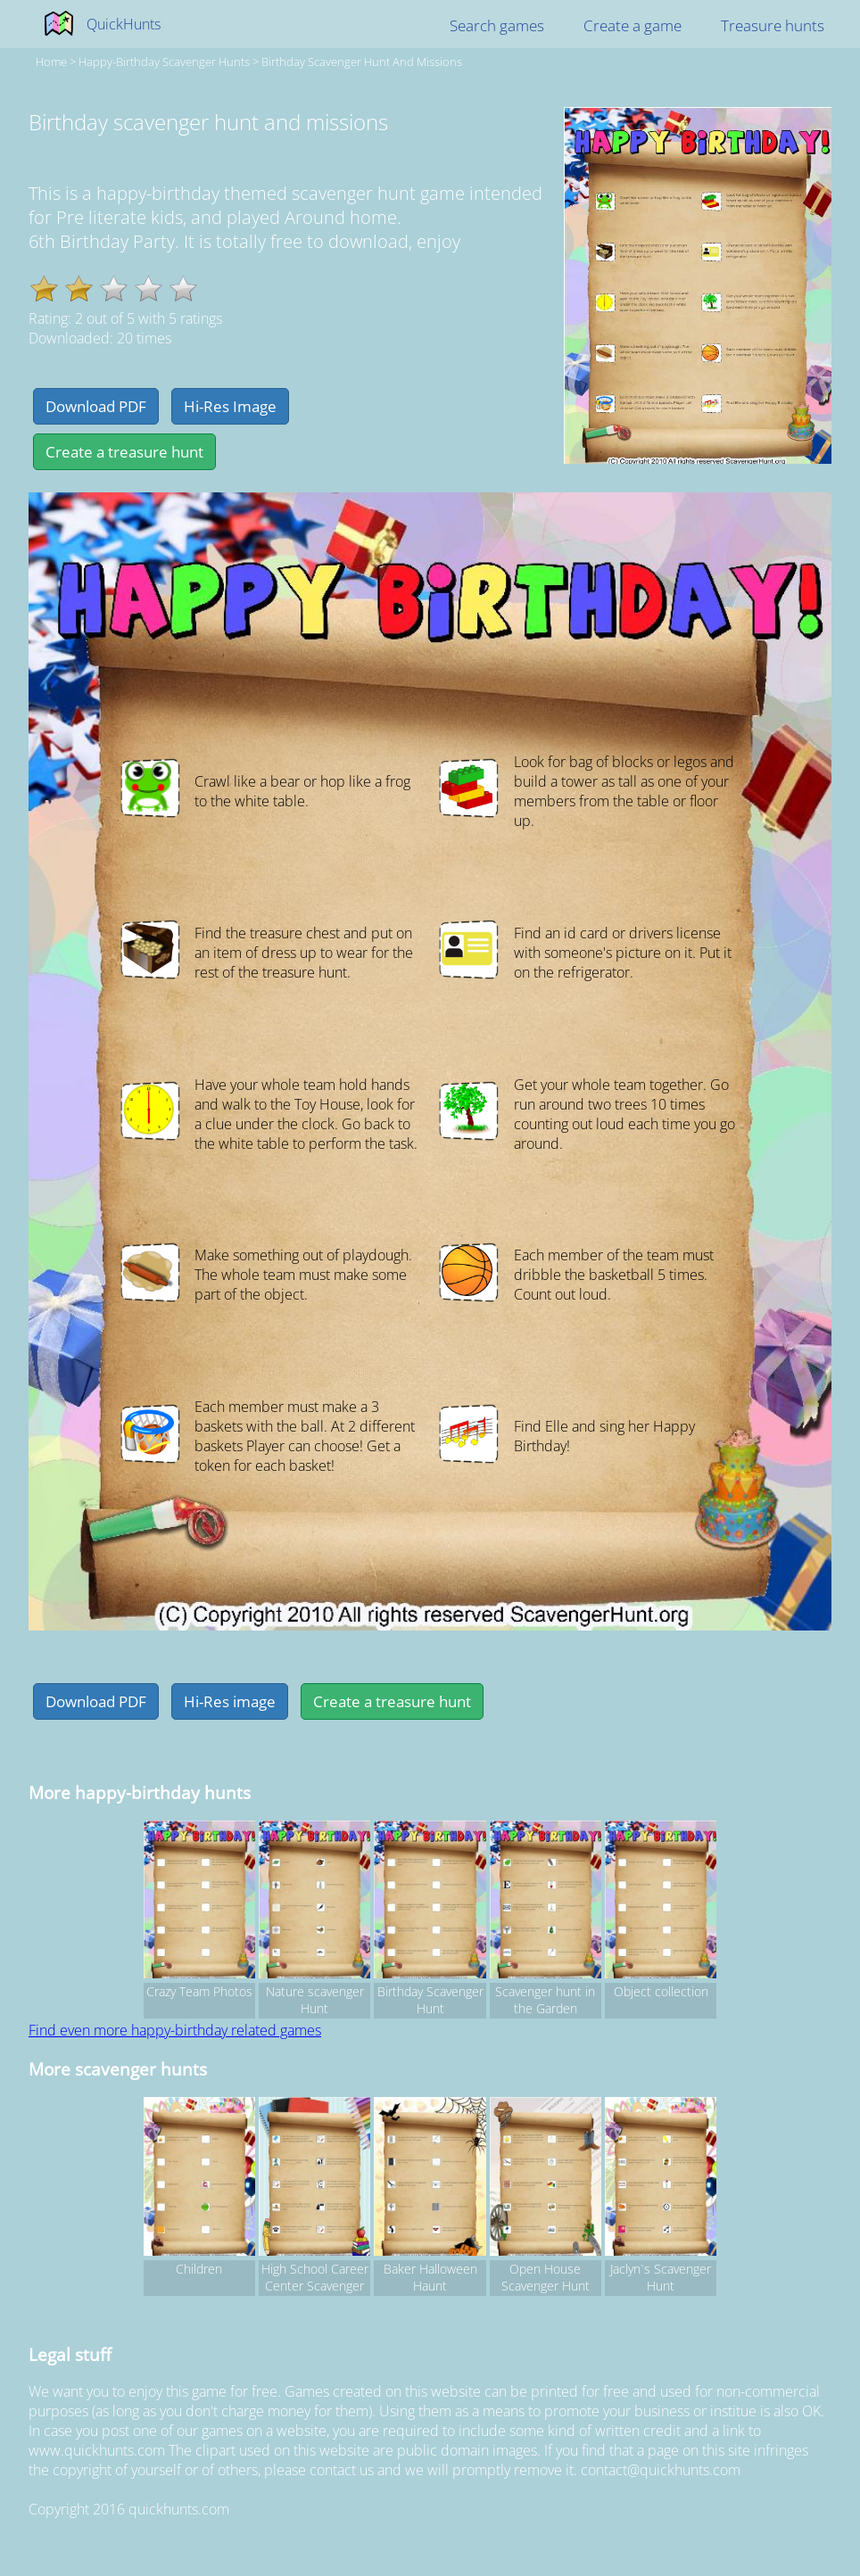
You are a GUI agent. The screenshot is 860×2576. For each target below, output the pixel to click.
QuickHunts (124, 24)
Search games (497, 25)
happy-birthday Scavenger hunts (164, 62)
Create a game (632, 25)
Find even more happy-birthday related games (175, 2030)
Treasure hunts (772, 25)
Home (51, 62)
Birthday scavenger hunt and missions (361, 62)
